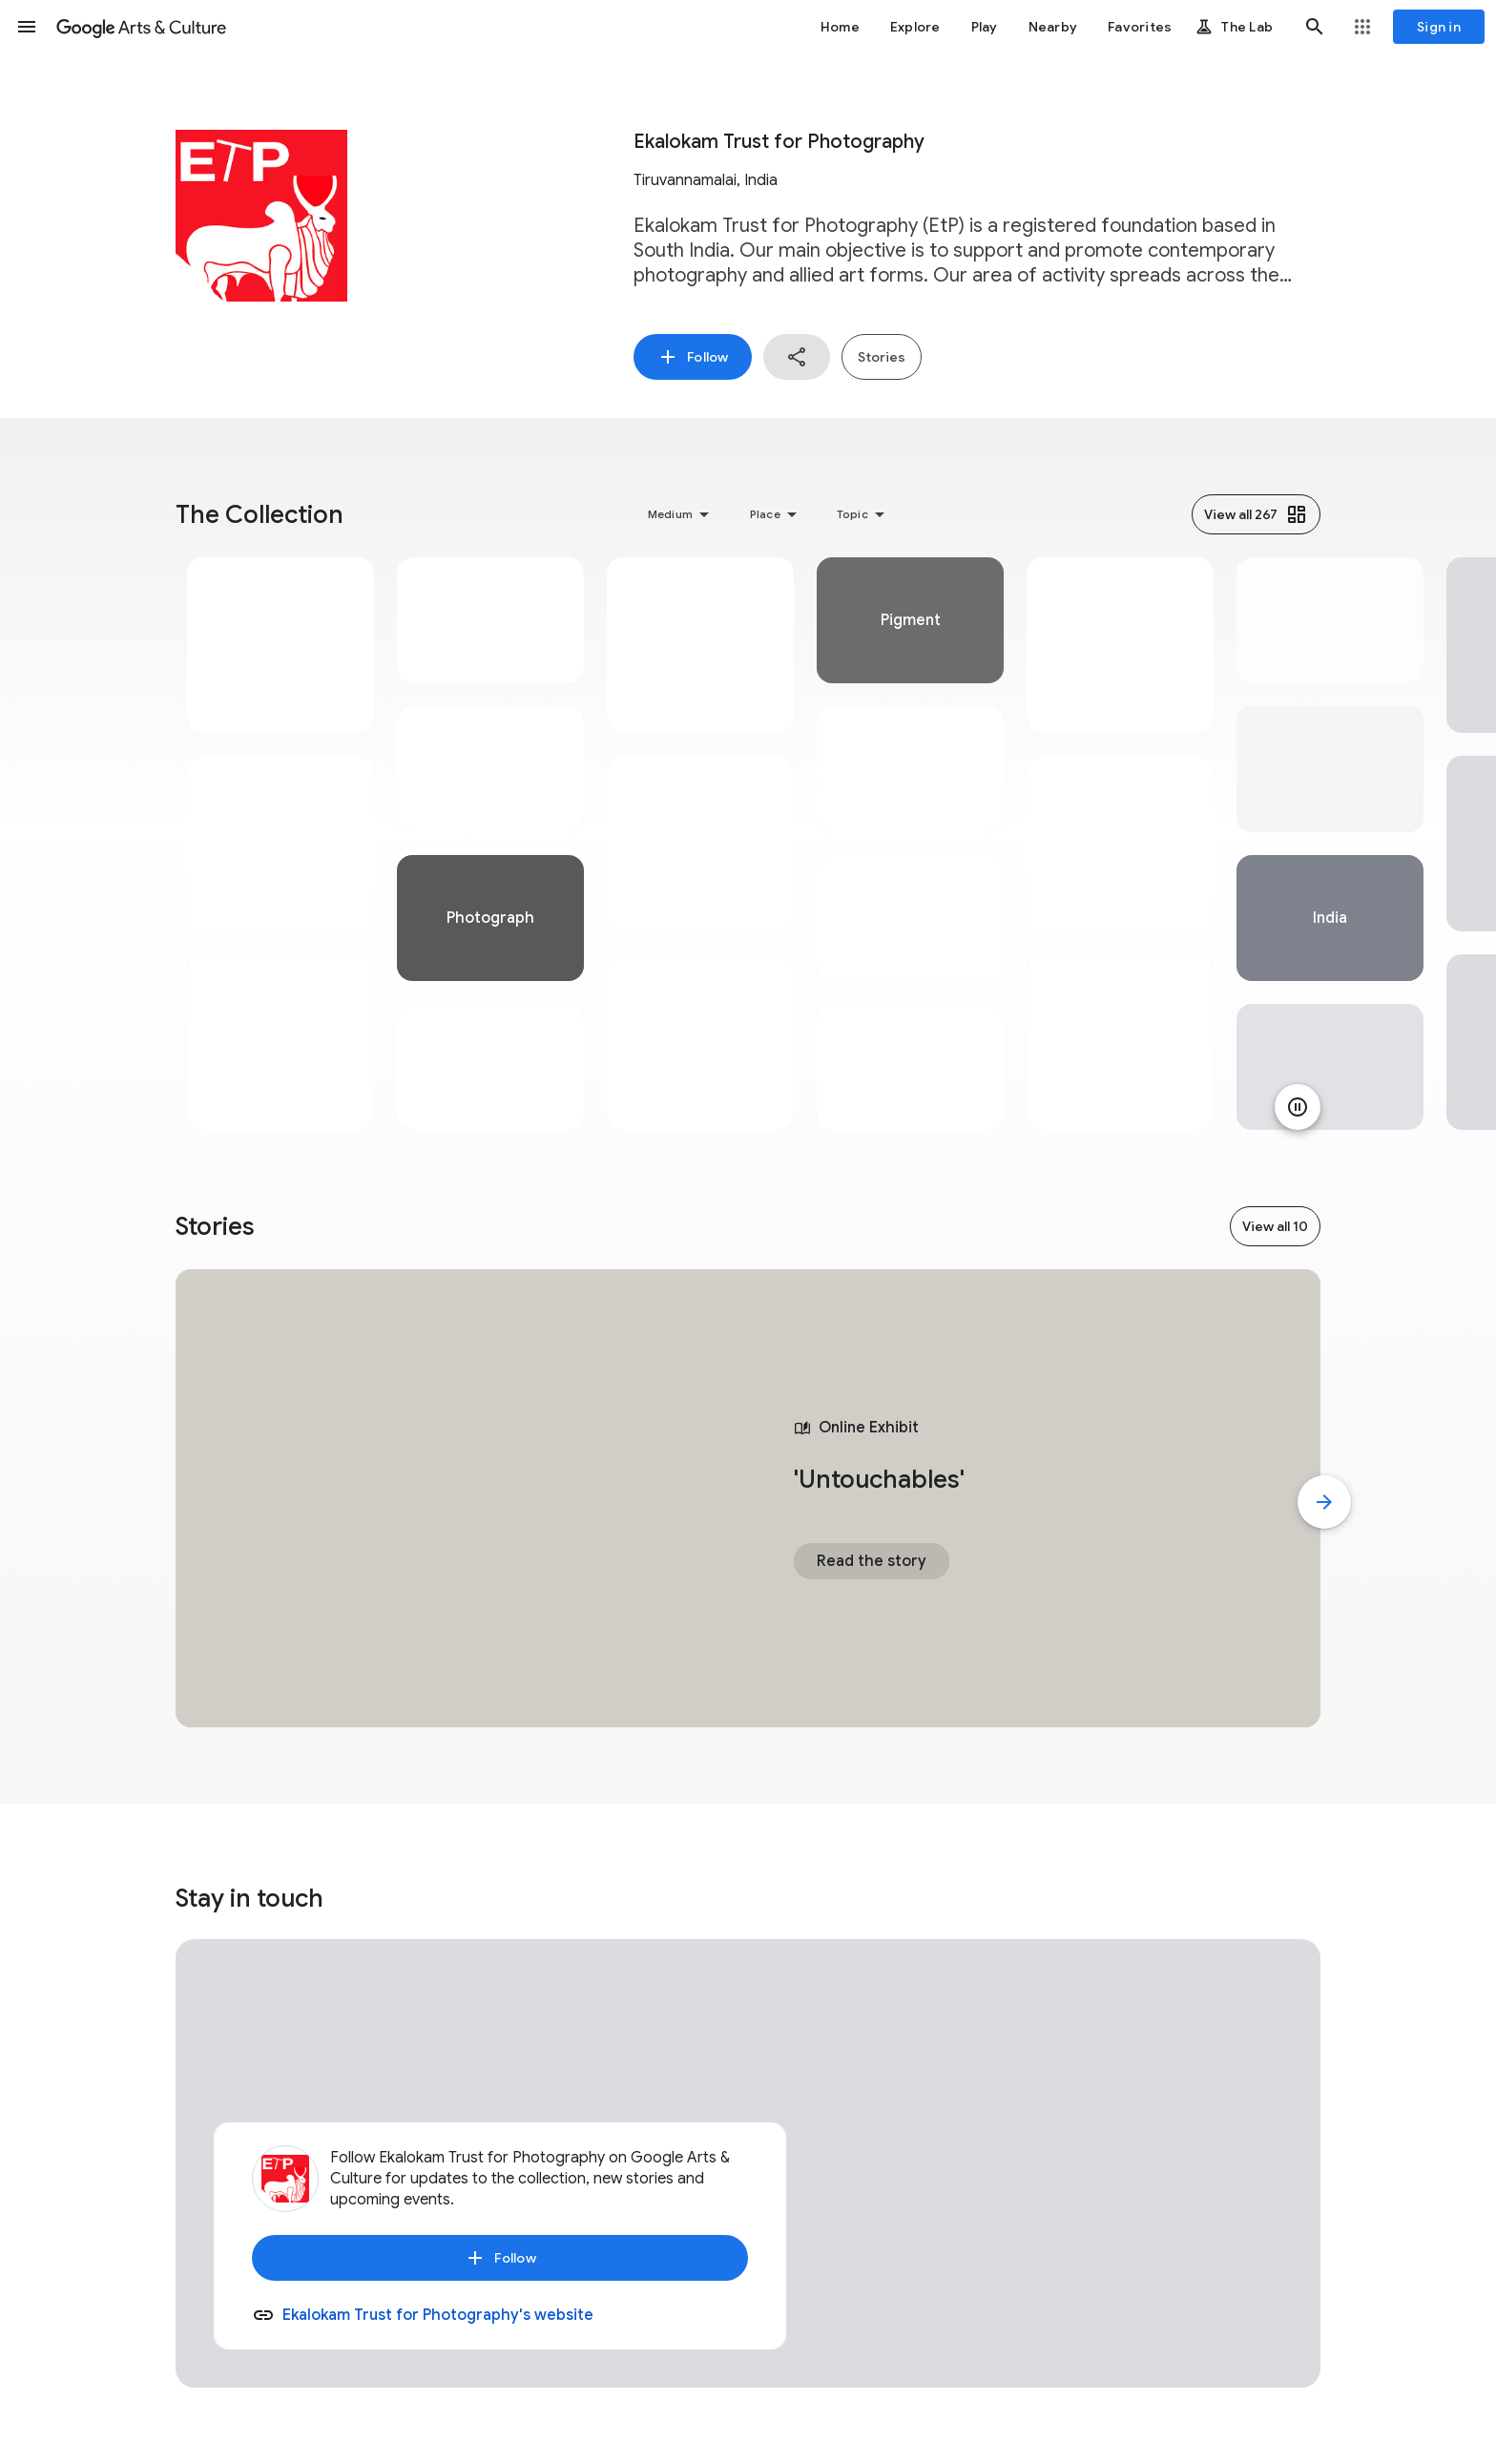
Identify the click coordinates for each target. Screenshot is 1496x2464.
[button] (27, 27)
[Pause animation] (1297, 1107)
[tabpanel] (280, 843)
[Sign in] (1439, 27)
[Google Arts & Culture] (141, 26)
